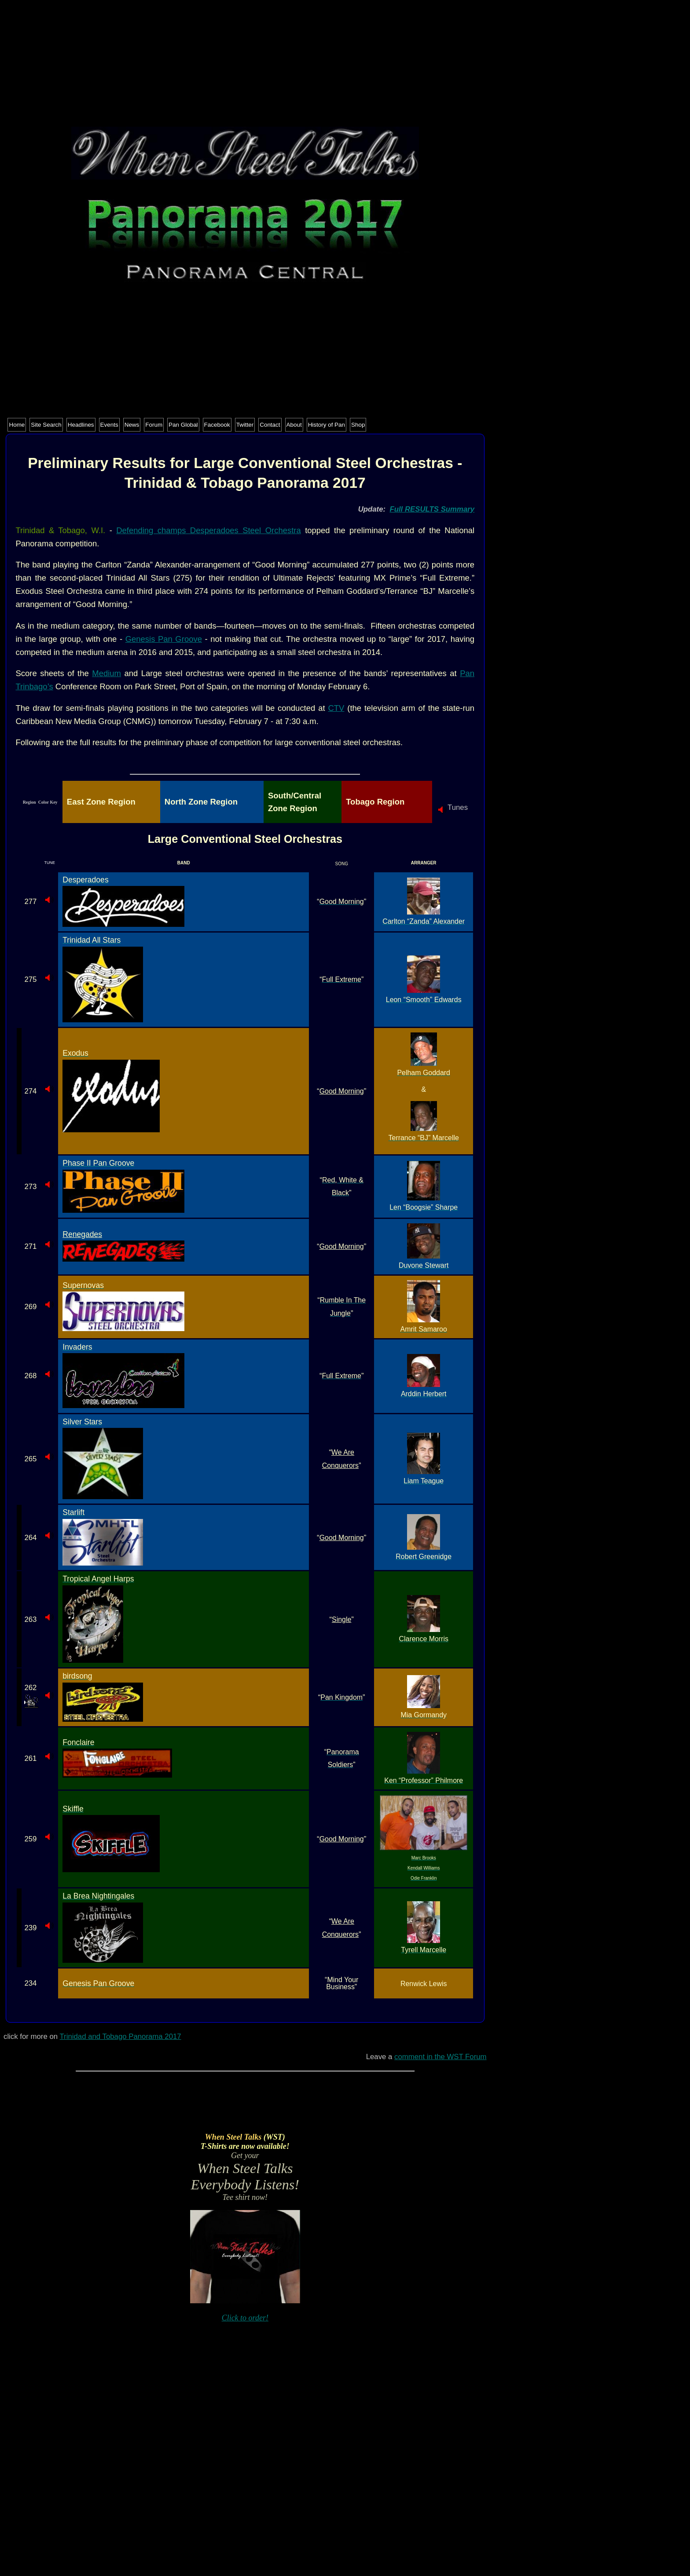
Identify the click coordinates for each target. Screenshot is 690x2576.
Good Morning (341, 1091)
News (132, 424)
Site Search (46, 424)
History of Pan (326, 424)
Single (341, 1619)
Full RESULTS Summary (431, 509)
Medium (106, 673)
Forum (153, 424)
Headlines (81, 424)
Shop (358, 424)
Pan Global (183, 424)
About (294, 424)
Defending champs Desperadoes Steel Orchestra (208, 530)
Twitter (245, 424)
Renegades (82, 1234)
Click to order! (245, 2317)
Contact (270, 424)
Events (109, 424)
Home (17, 424)
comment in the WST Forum (440, 2057)
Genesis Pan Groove (163, 639)
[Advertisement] (245, 65)
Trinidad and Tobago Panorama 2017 (120, 2036)
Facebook (217, 424)
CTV (336, 708)
